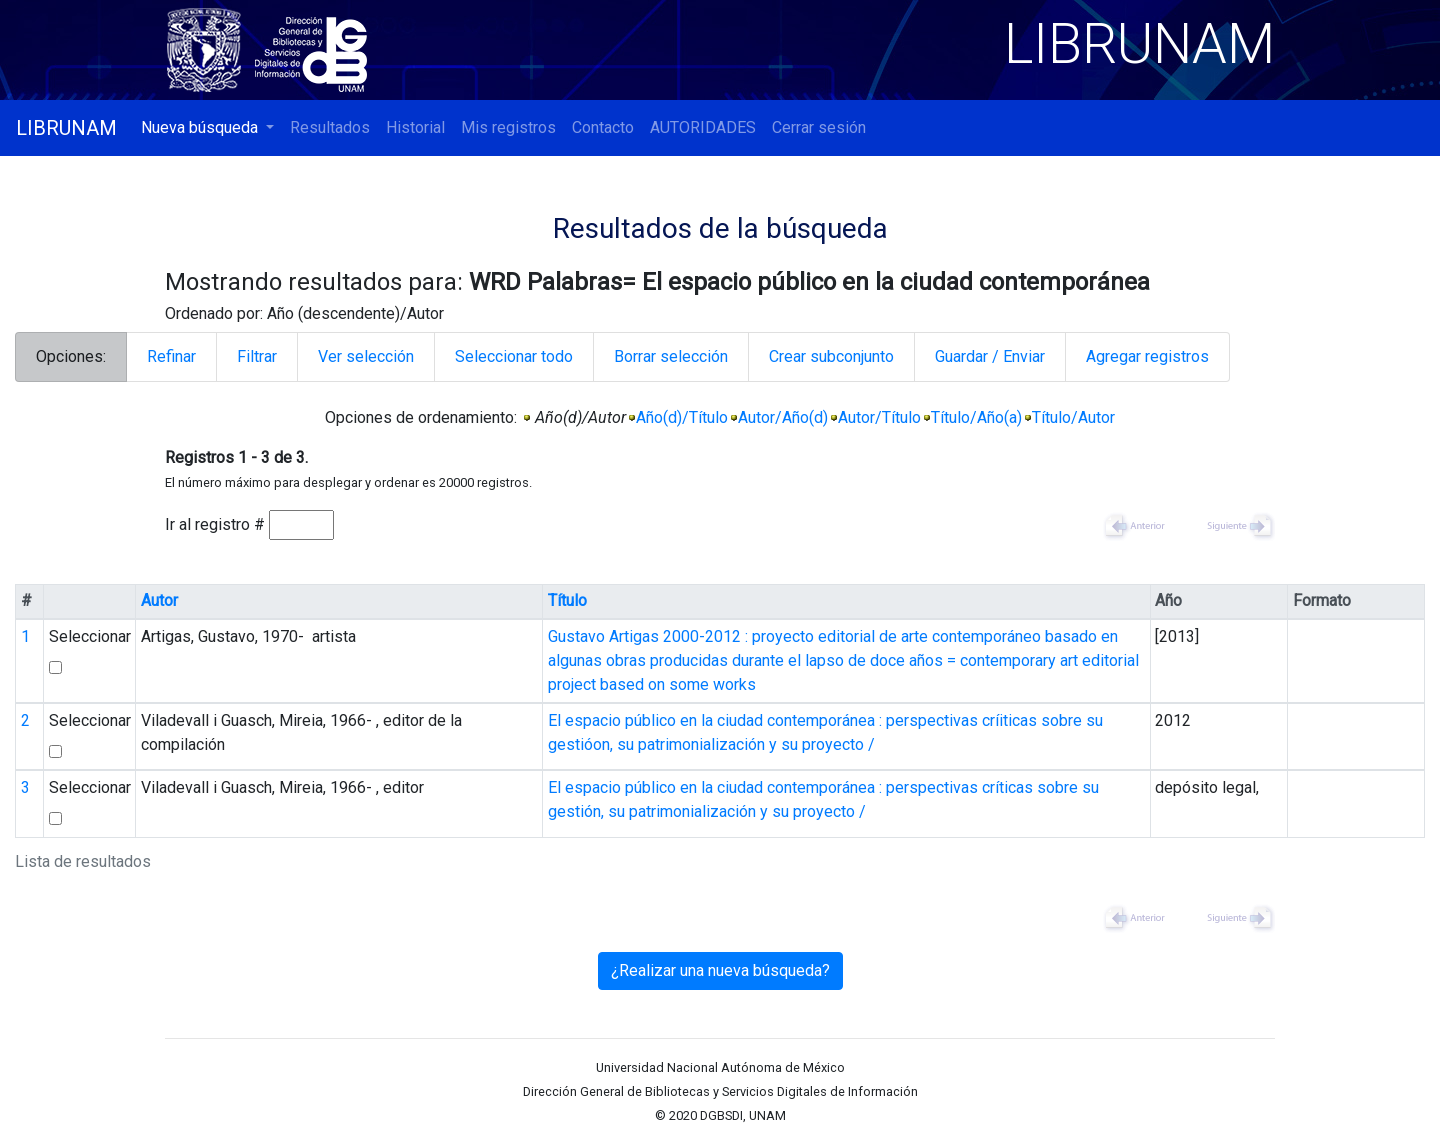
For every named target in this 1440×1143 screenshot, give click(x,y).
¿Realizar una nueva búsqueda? (720, 970)
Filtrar (257, 356)
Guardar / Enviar (990, 356)
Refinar (171, 356)
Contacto (603, 127)
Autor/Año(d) (783, 417)
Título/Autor (1073, 417)
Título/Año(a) (976, 417)
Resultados (330, 127)
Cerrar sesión (819, 127)
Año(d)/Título (682, 417)
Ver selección (366, 356)
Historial (415, 127)
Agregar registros (1147, 356)
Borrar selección (671, 356)
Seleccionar (90, 636)
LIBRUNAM (66, 128)
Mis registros (508, 127)
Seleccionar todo (514, 356)
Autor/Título (879, 417)
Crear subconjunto (831, 356)
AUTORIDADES (703, 127)
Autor (159, 600)
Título (567, 600)
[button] (207, 128)
